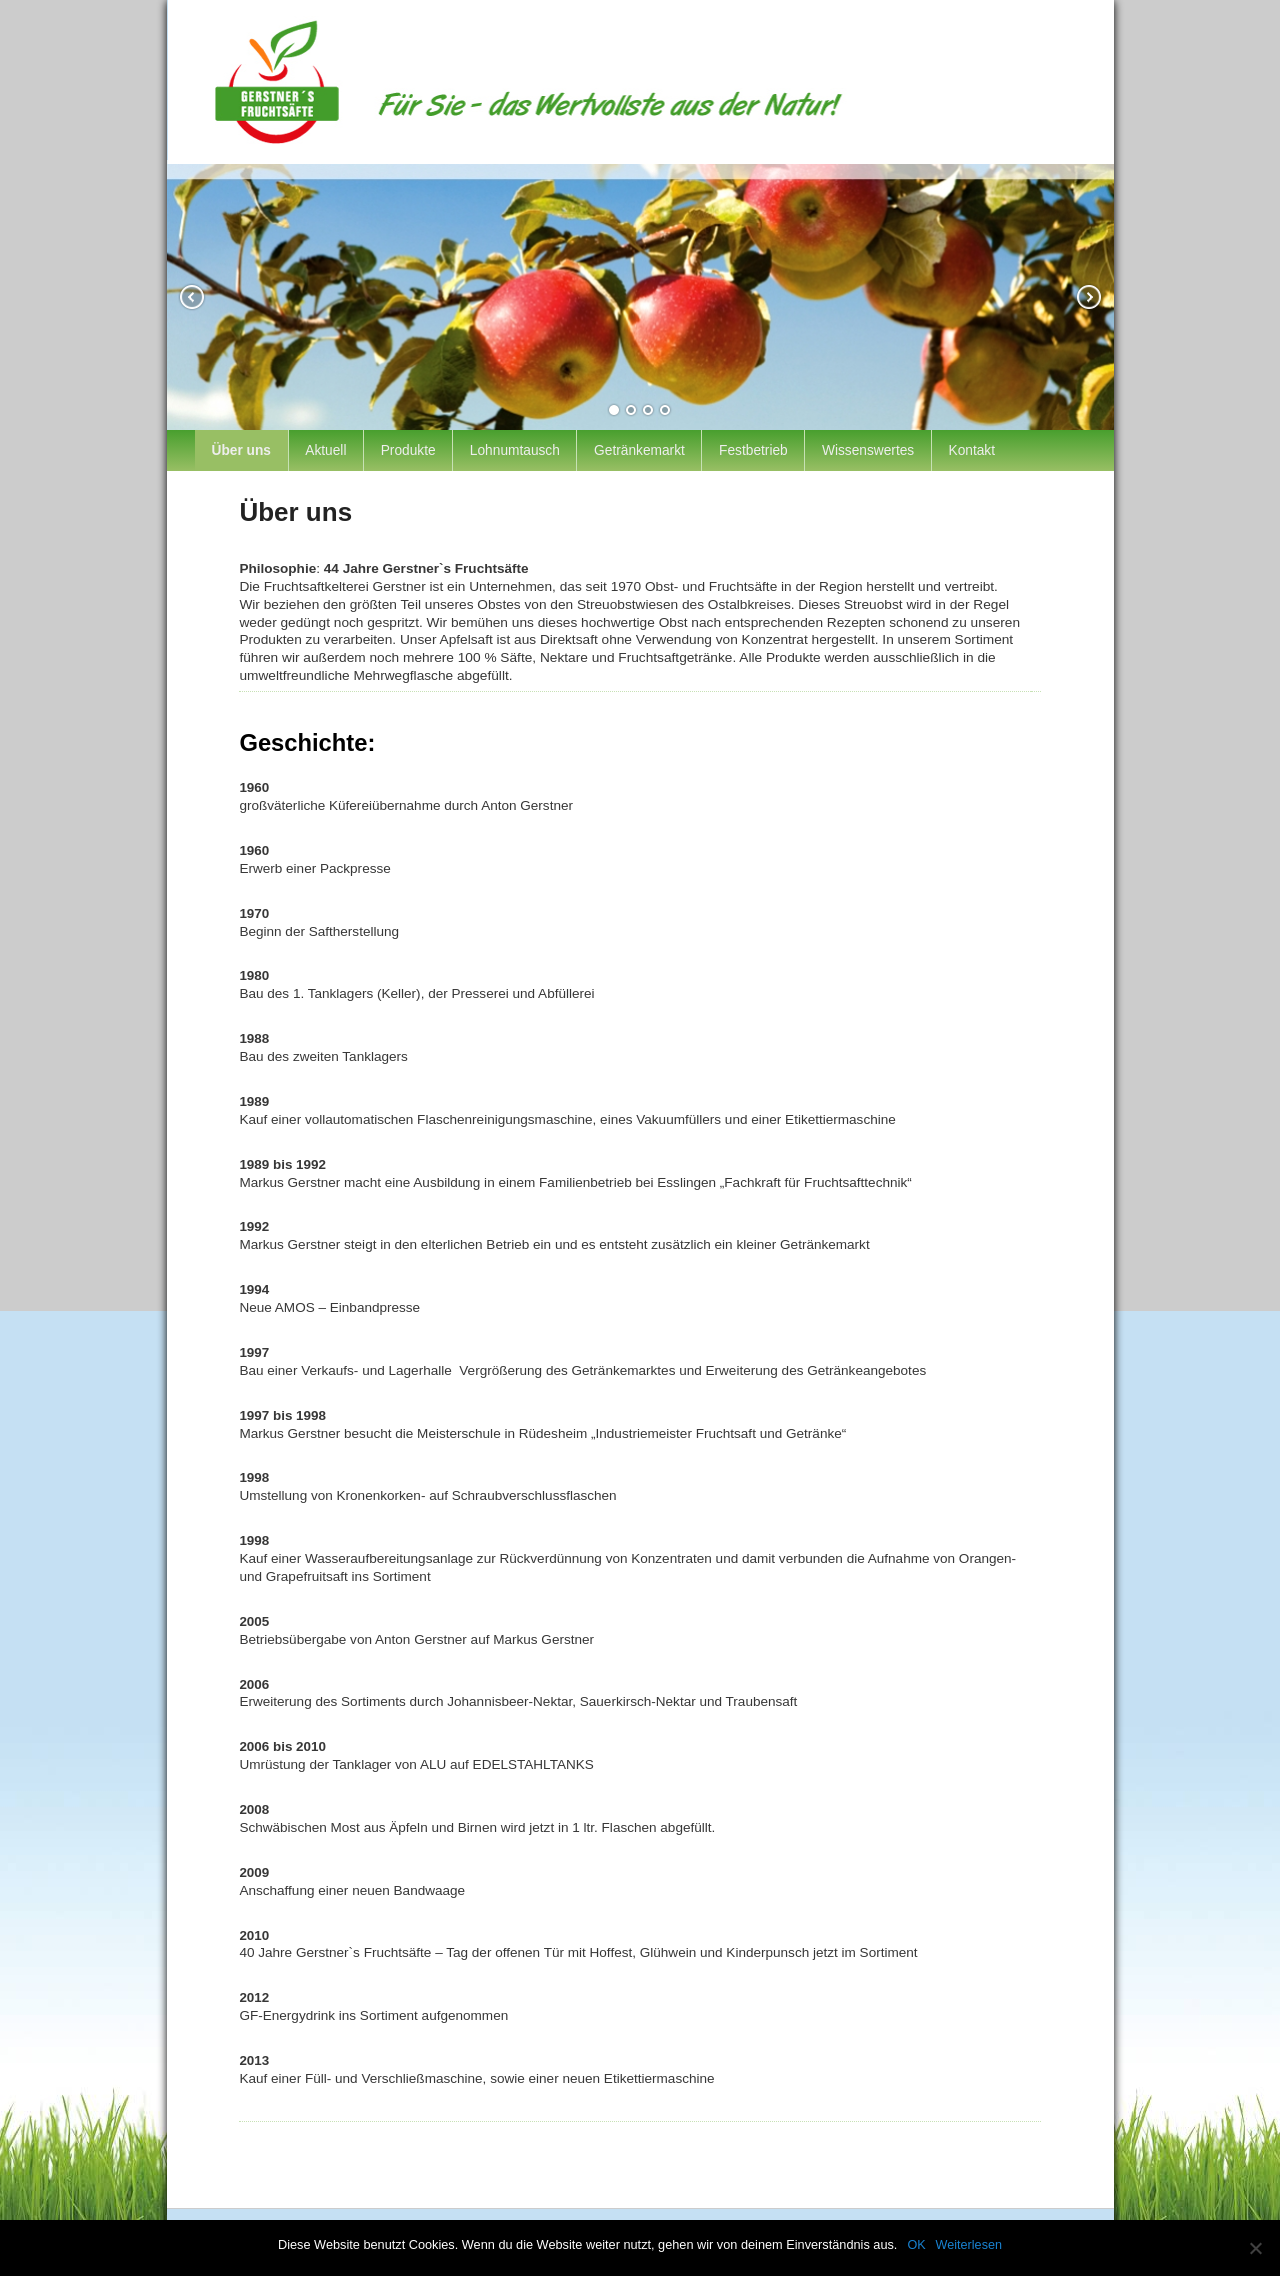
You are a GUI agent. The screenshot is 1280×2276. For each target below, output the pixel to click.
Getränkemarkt (639, 450)
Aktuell (325, 450)
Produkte (408, 450)
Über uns (241, 450)
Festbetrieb (753, 450)
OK (916, 2245)
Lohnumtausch (515, 450)
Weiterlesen (969, 2245)
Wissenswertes (868, 450)
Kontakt (971, 450)
